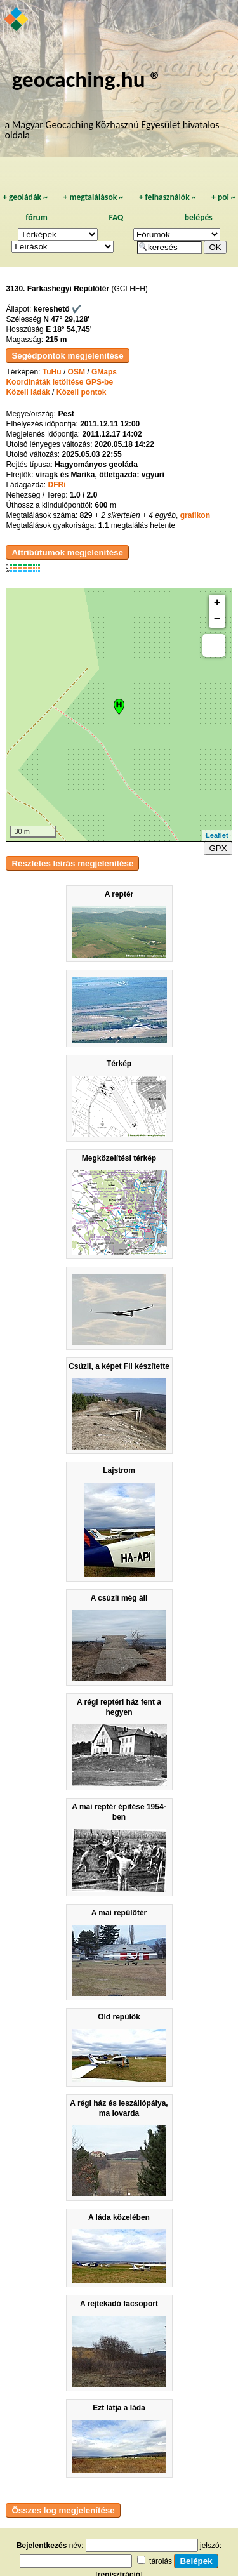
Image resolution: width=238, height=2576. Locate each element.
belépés (199, 217)
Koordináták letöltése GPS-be (59, 382)
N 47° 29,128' (66, 319)
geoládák (25, 197)
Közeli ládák (28, 392)
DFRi (56, 484)
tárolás (160, 2561)
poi (223, 197)
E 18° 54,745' (68, 329)
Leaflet (217, 835)
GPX (218, 848)
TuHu (52, 371)
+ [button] (217, 603)
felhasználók (167, 197)
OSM (76, 371)
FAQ (116, 217)
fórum (36, 217)
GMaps (104, 371)
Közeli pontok (81, 392)
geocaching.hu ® (87, 79)
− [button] (217, 619)
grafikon (195, 515)
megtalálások (93, 197)
